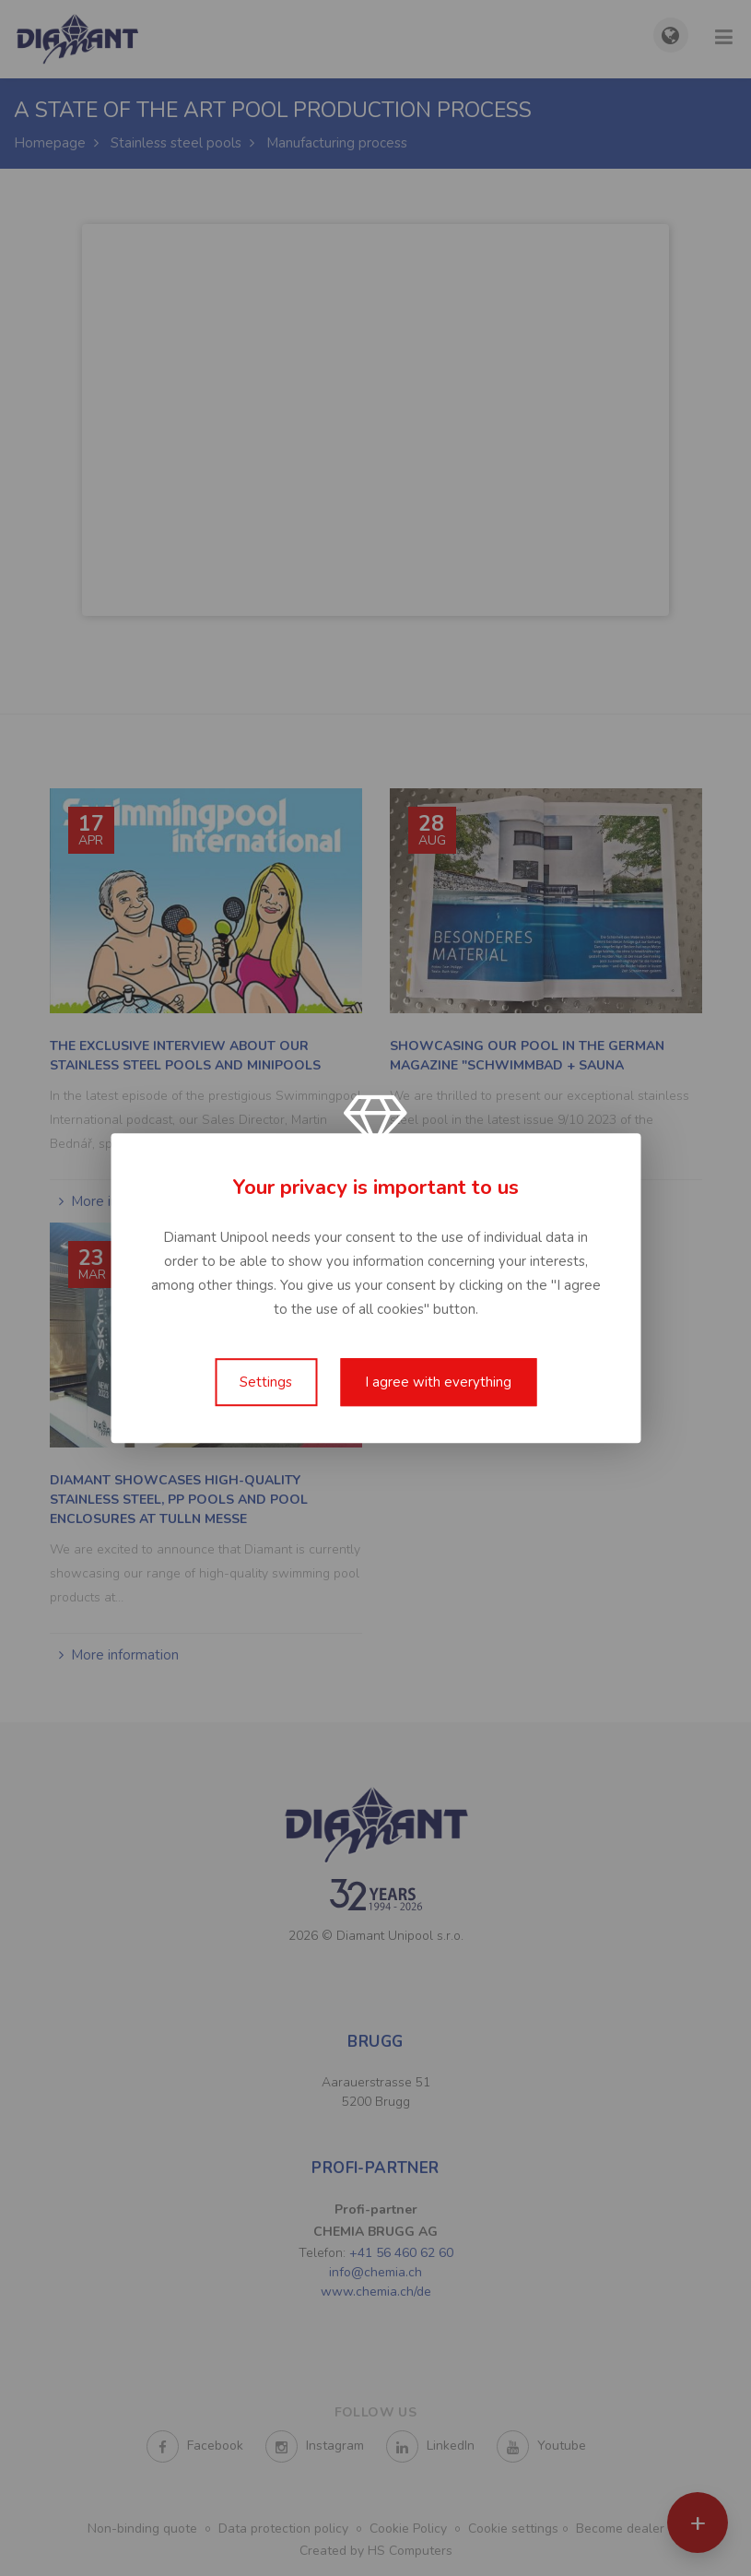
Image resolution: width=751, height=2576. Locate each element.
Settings (266, 1382)
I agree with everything (438, 1382)
